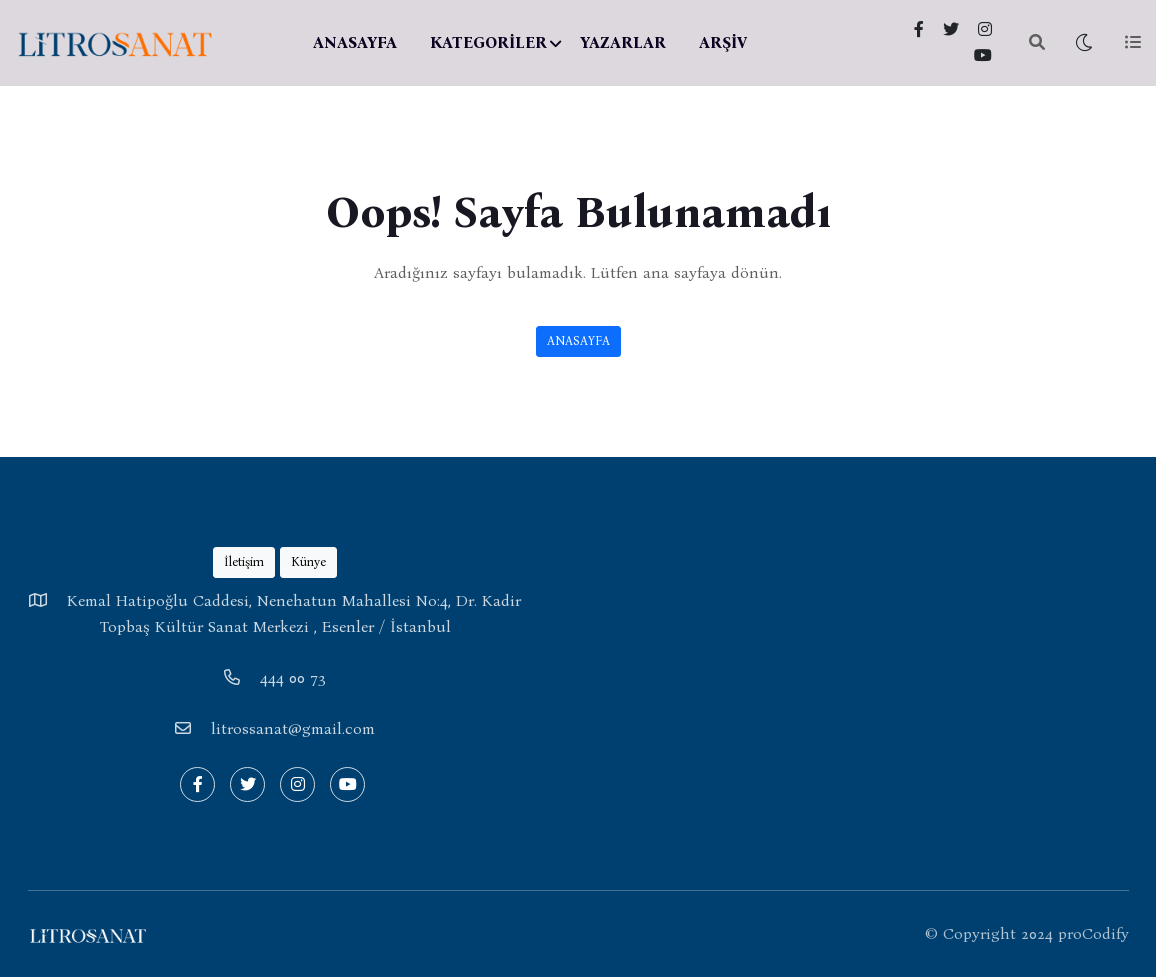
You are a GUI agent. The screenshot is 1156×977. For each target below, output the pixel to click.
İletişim (244, 561)
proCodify (1093, 933)
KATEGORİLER (488, 42)
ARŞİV (723, 42)
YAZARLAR (623, 42)
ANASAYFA (355, 42)
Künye (308, 561)
